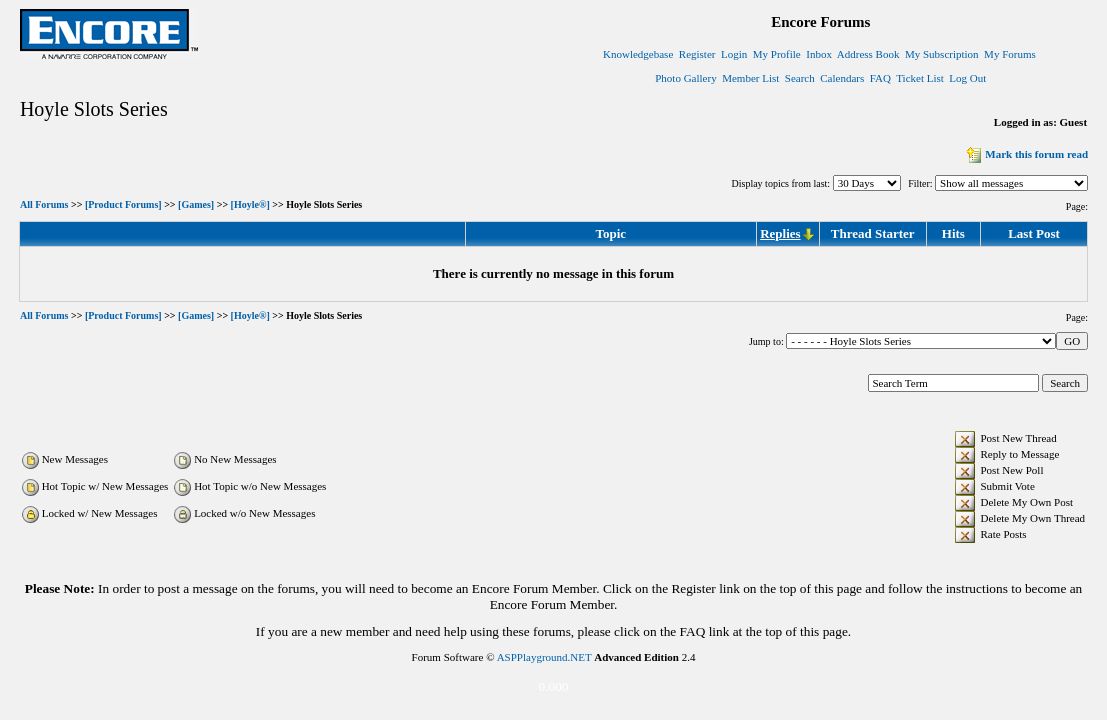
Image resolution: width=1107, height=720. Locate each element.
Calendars (842, 78)
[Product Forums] (123, 205)
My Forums (1010, 54)
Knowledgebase (638, 54)
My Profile (777, 54)
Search (800, 78)
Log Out (967, 78)
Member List (750, 78)
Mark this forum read (1025, 154)
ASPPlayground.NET (544, 657)
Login (734, 54)
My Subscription (942, 54)
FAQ (880, 78)
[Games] (196, 205)
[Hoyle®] (250, 205)
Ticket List (920, 78)
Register (697, 54)
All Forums (44, 205)
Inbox (819, 54)
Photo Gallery (685, 78)
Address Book (868, 54)
